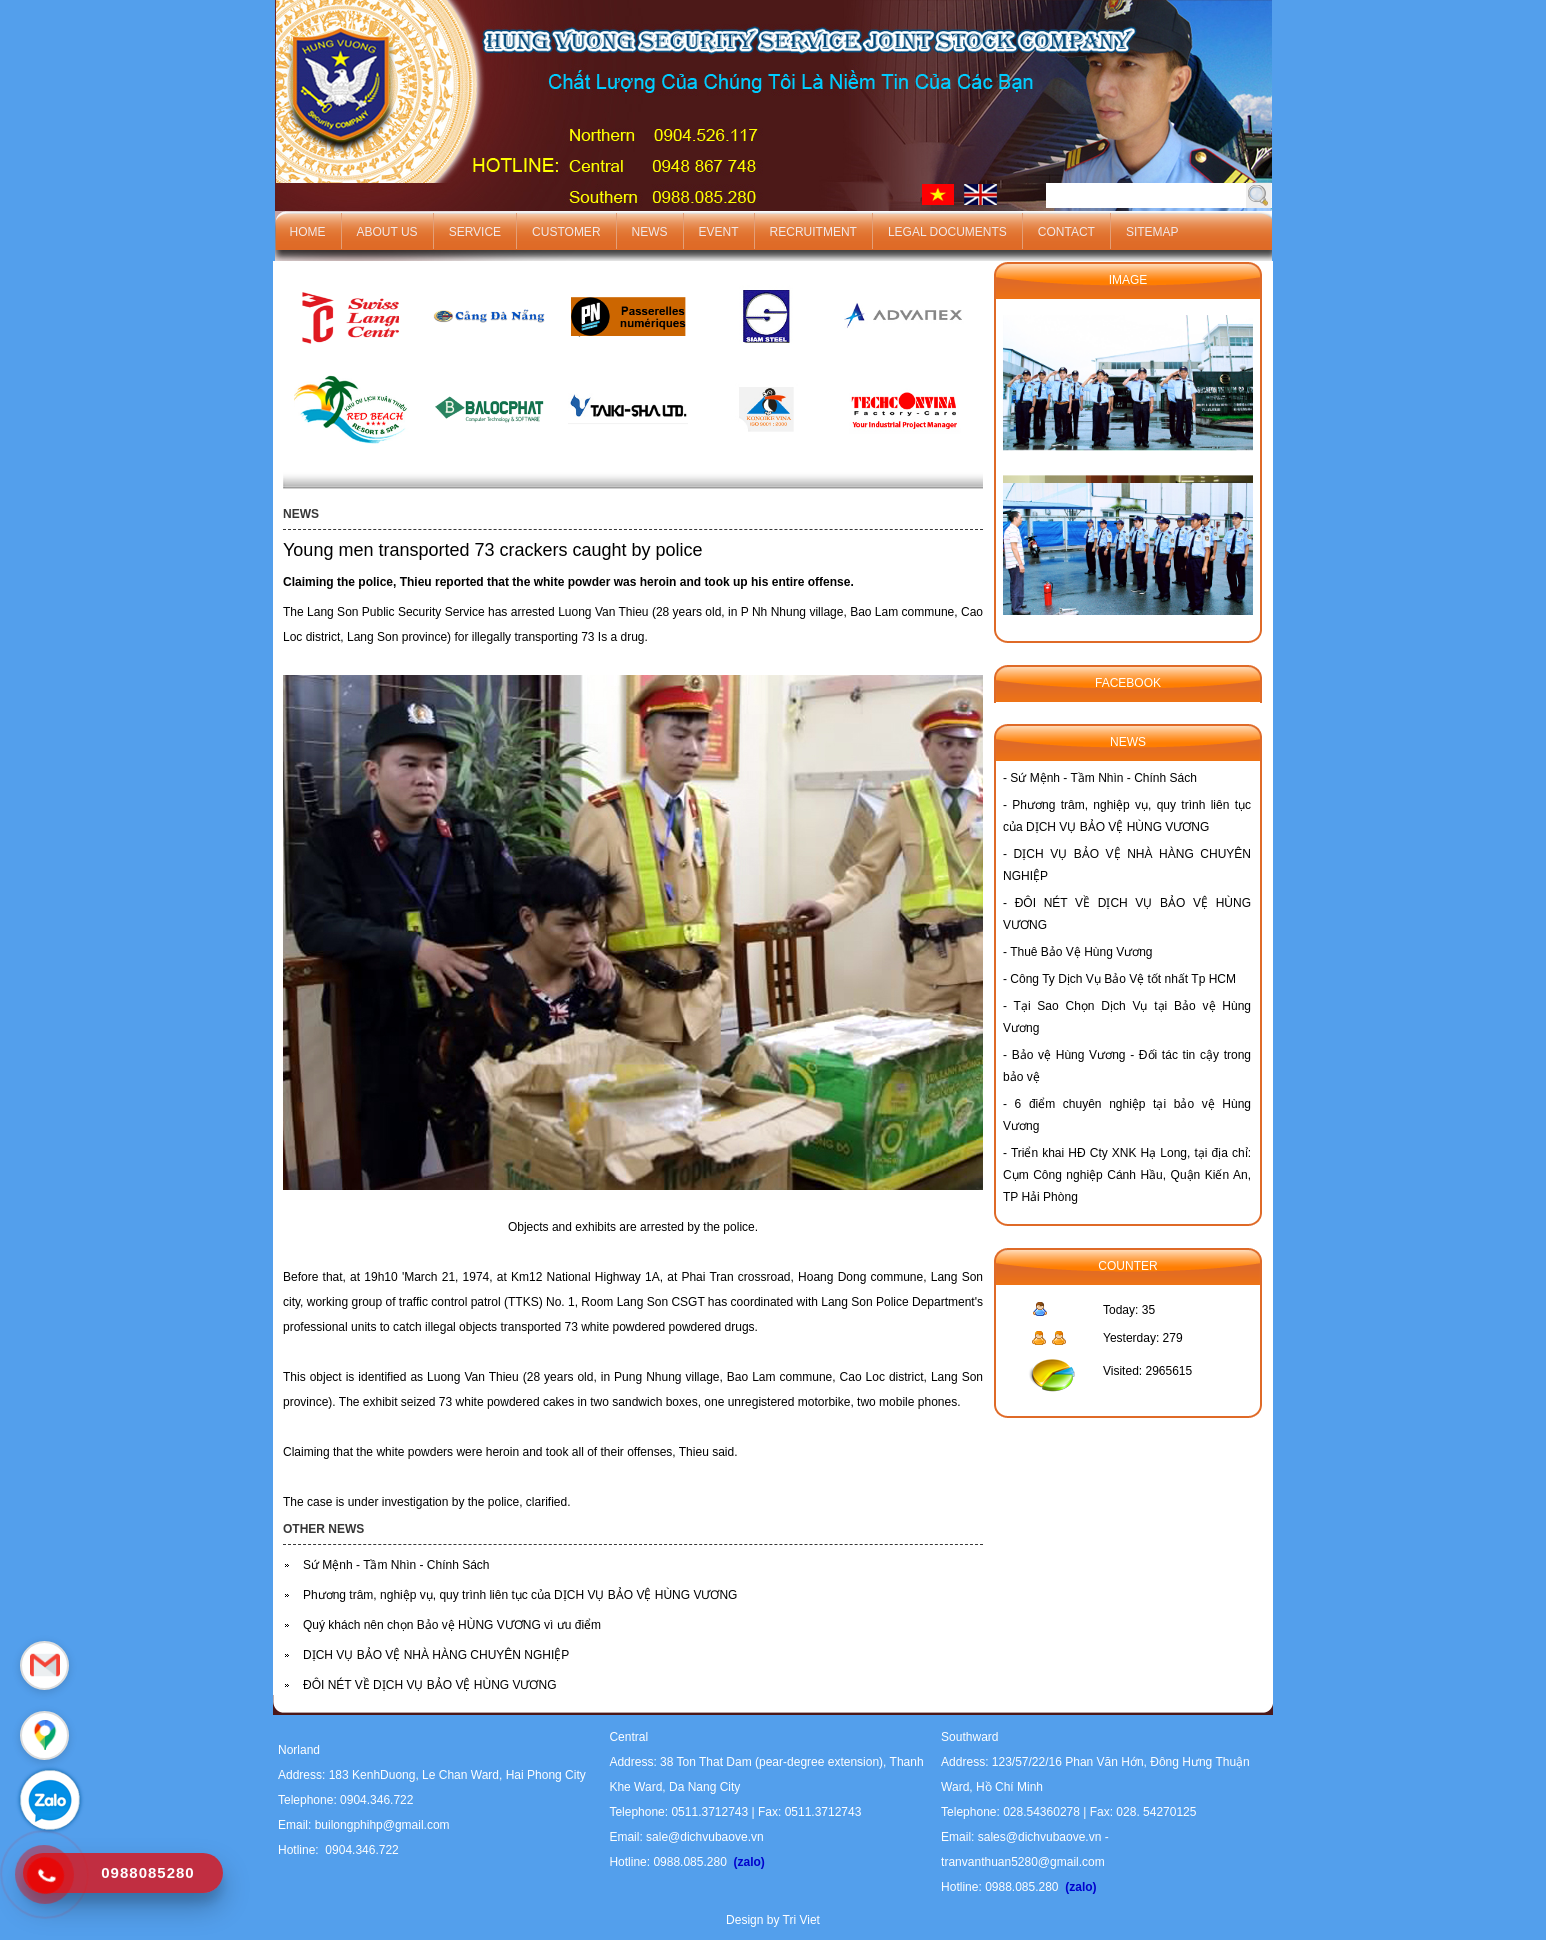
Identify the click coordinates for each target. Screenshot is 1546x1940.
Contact (1066, 232)
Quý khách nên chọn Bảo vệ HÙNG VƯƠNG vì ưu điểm (452, 1625)
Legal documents (947, 232)
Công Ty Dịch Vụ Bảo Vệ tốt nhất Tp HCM (1123, 979)
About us (387, 232)
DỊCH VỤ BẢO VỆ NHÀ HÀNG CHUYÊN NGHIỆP (436, 1655)
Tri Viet (801, 1920)
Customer (566, 232)
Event (719, 232)
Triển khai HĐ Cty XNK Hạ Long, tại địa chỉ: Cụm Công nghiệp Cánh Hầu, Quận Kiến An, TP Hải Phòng (1127, 1175)
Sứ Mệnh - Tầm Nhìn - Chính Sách (396, 1565)
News (650, 232)
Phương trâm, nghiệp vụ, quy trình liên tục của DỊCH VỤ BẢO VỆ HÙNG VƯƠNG (520, 1595)
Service (475, 232)
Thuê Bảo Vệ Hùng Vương (1081, 952)
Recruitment (813, 232)
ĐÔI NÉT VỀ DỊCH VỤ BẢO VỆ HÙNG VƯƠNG (429, 1685)
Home (308, 232)
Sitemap (1152, 232)
